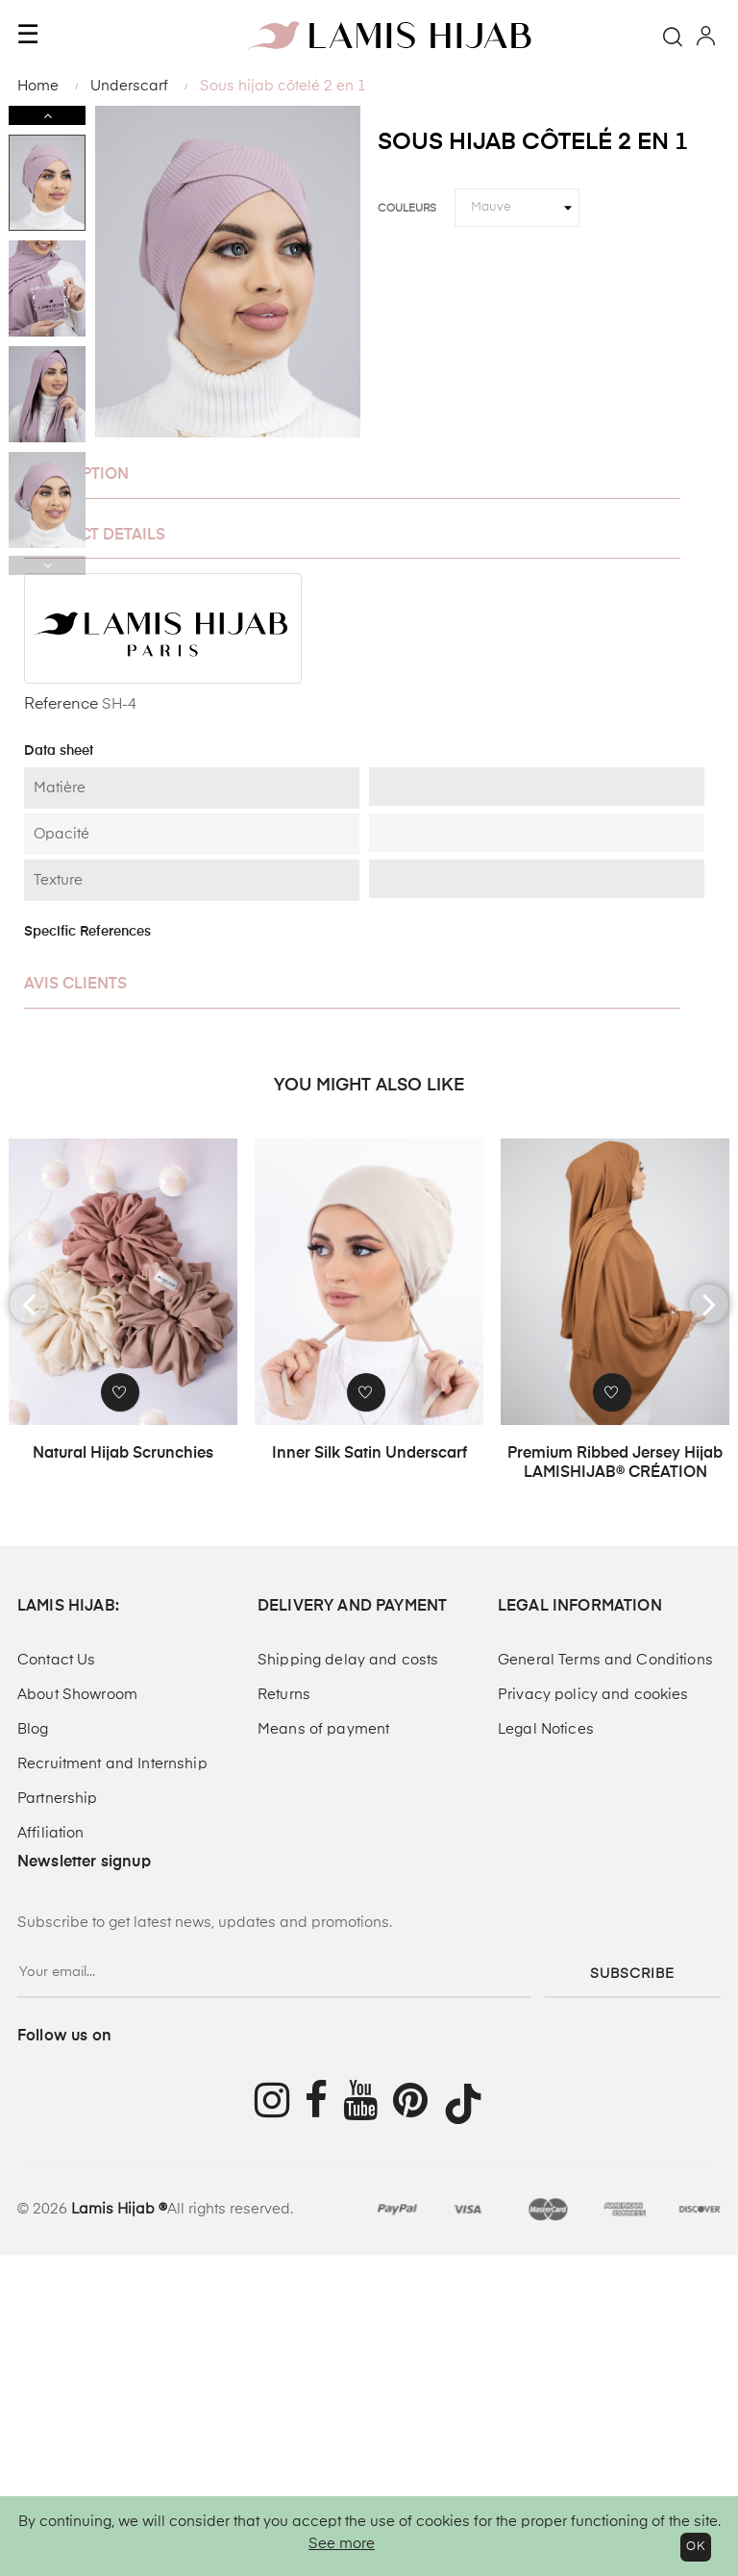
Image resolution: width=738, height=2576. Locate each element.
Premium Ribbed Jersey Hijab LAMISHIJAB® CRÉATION (615, 1463)
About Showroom (77, 1695)
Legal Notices (546, 1729)
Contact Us (56, 1660)
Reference (61, 705)
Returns (284, 1695)
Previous (47, 565)
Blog (33, 1729)
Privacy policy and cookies (593, 1695)
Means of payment (323, 1729)
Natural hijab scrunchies (123, 1454)
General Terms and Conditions (605, 1660)
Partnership (57, 1798)
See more (341, 2544)
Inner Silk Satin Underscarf (369, 1454)
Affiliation (51, 1833)
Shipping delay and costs (348, 1660)
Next (47, 115)
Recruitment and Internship (112, 1764)
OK (695, 2547)
